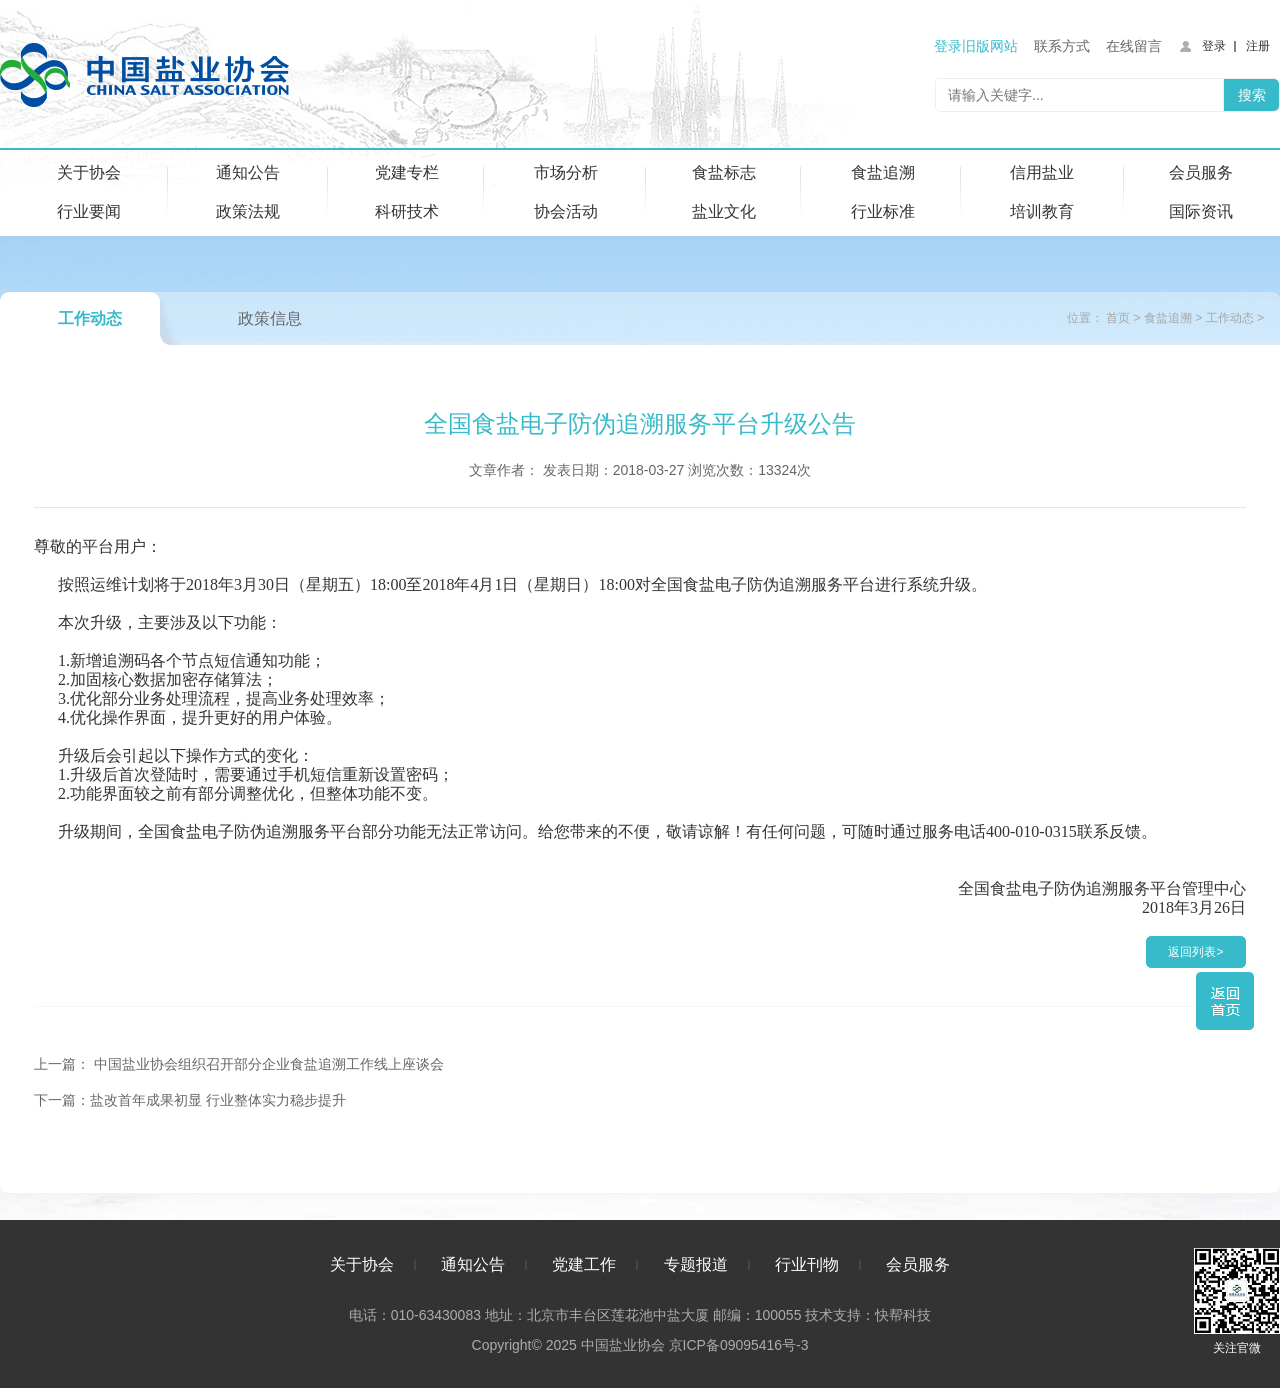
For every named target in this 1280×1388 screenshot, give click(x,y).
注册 (1258, 46)
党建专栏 (407, 172)
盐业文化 (724, 211)
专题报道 (696, 1264)
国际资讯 (1201, 211)
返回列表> (1195, 952)
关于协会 (89, 172)
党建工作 (584, 1264)
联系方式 (1062, 46)
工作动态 (90, 318)
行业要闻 (89, 211)
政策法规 (248, 211)
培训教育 (1042, 211)
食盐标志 (724, 172)
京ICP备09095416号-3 (738, 1345)
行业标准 (883, 211)
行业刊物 (807, 1264)
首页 (1118, 318)
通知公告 (248, 172)
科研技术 (407, 211)
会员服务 (1201, 172)
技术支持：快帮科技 (866, 1315)
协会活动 (566, 211)
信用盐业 (1042, 172)
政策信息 (270, 318)
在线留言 (1134, 46)
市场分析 (566, 172)
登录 (1214, 46)
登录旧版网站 (976, 46)
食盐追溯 (883, 172)
